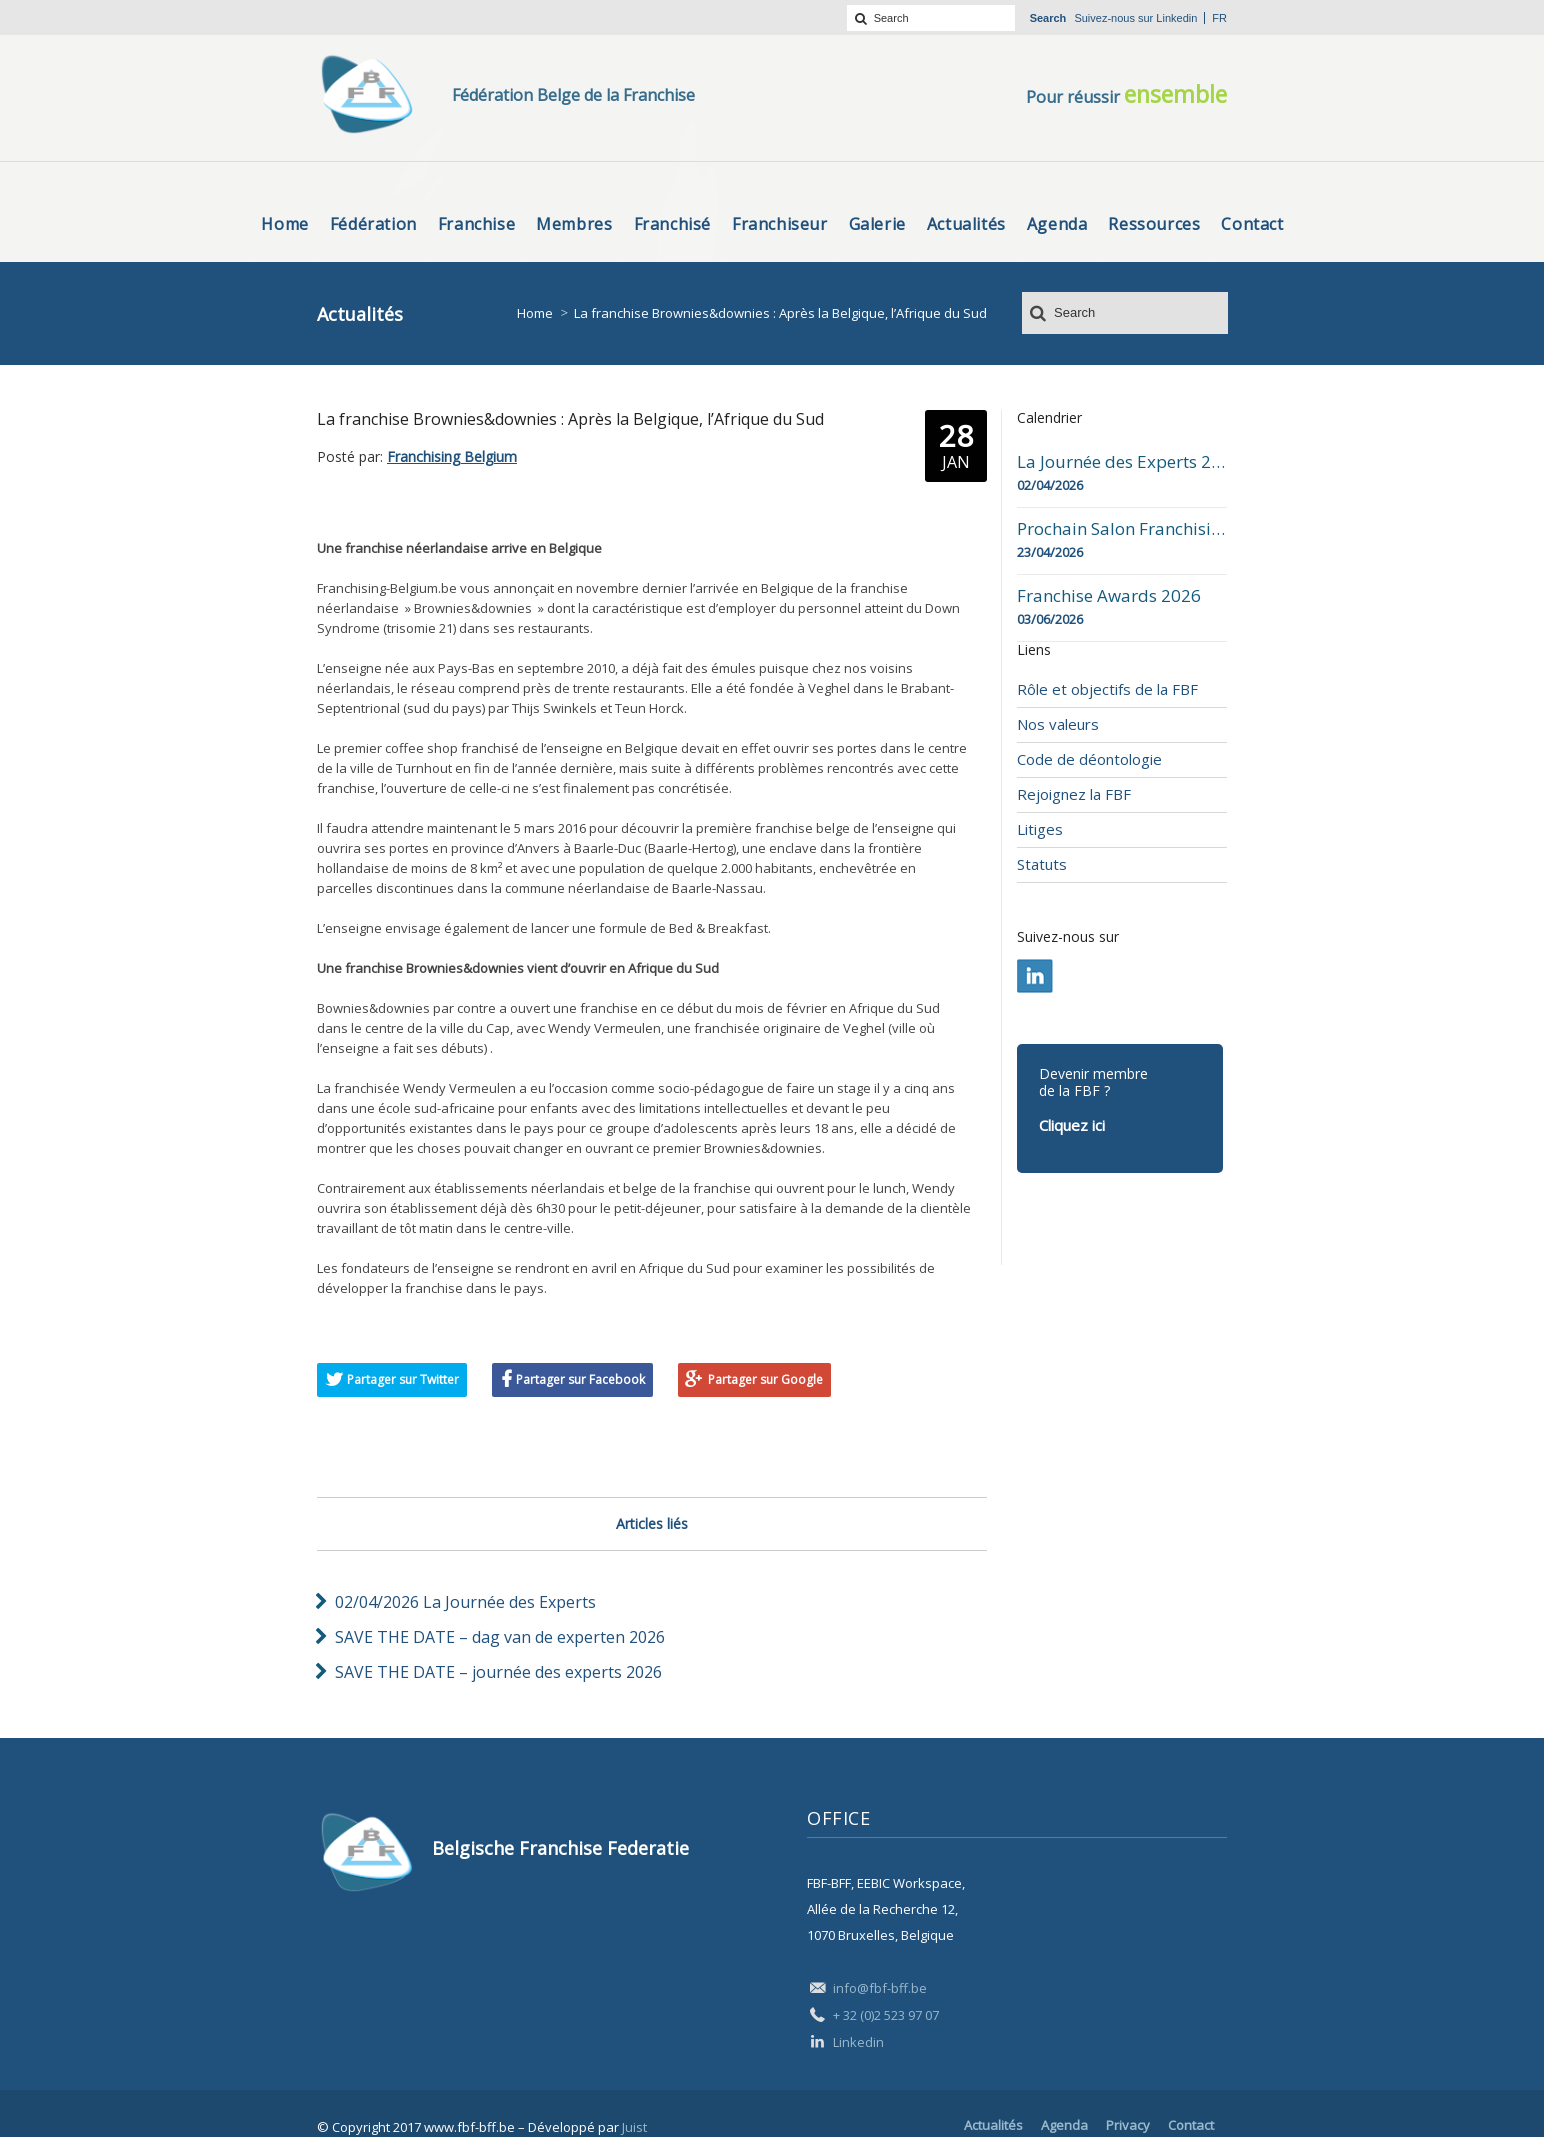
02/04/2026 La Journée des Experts (465, 1602)
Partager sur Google (765, 1379)
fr (1219, 18)
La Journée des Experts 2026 (1122, 462)
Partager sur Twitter (403, 1379)
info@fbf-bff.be (880, 1988)
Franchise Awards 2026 (1109, 596)
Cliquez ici (1072, 1125)
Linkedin (1176, 18)
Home (535, 313)
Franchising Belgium (452, 456)
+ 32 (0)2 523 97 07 (886, 2015)
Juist (634, 2127)
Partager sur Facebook (580, 1379)
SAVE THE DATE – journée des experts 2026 (498, 1672)
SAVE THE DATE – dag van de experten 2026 (500, 1637)
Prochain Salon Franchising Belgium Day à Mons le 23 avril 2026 (1122, 529)
